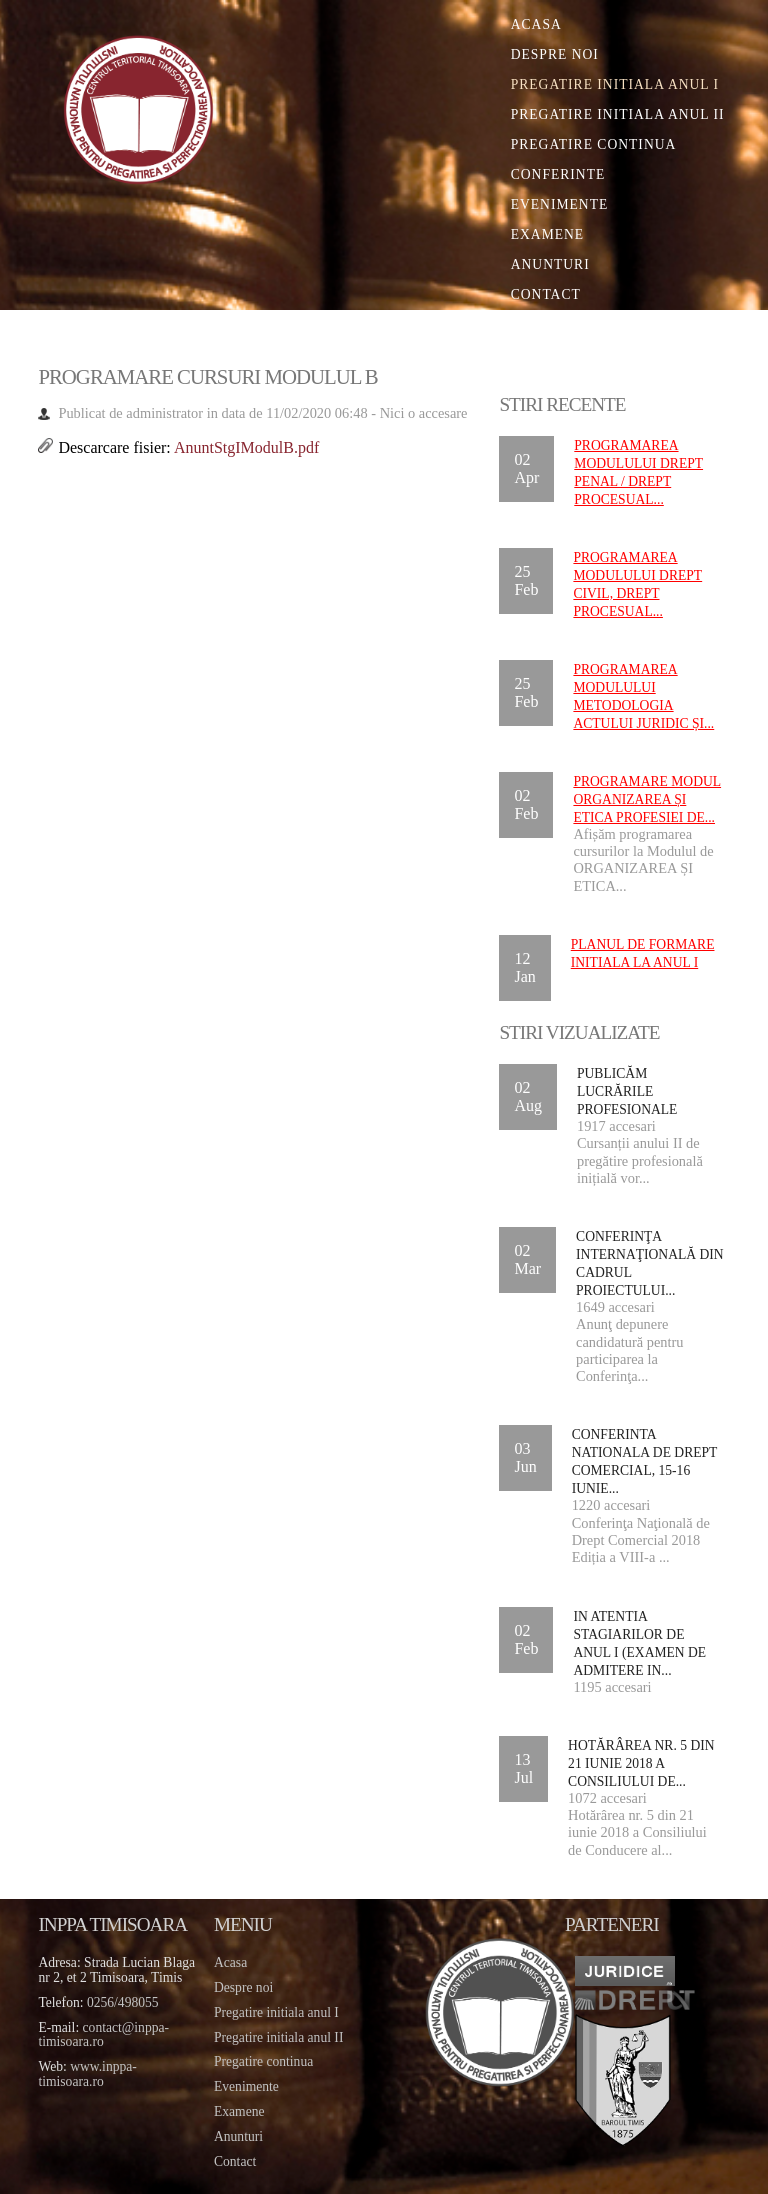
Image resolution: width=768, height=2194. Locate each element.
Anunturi (550, 264)
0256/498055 (123, 2002)
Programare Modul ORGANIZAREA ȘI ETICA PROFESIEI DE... (647, 799)
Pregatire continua (594, 144)
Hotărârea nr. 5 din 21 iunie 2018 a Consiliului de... (641, 1763)
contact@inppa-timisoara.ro (103, 2035)
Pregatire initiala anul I (276, 2012)
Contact (546, 294)
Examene (547, 234)
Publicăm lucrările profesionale (627, 1091)
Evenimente (560, 204)
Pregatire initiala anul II (278, 2037)
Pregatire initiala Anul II (618, 114)
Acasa (536, 24)
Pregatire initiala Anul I (615, 84)
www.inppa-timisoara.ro (87, 2074)
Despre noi (555, 54)
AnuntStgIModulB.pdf (246, 447)
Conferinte (558, 174)
